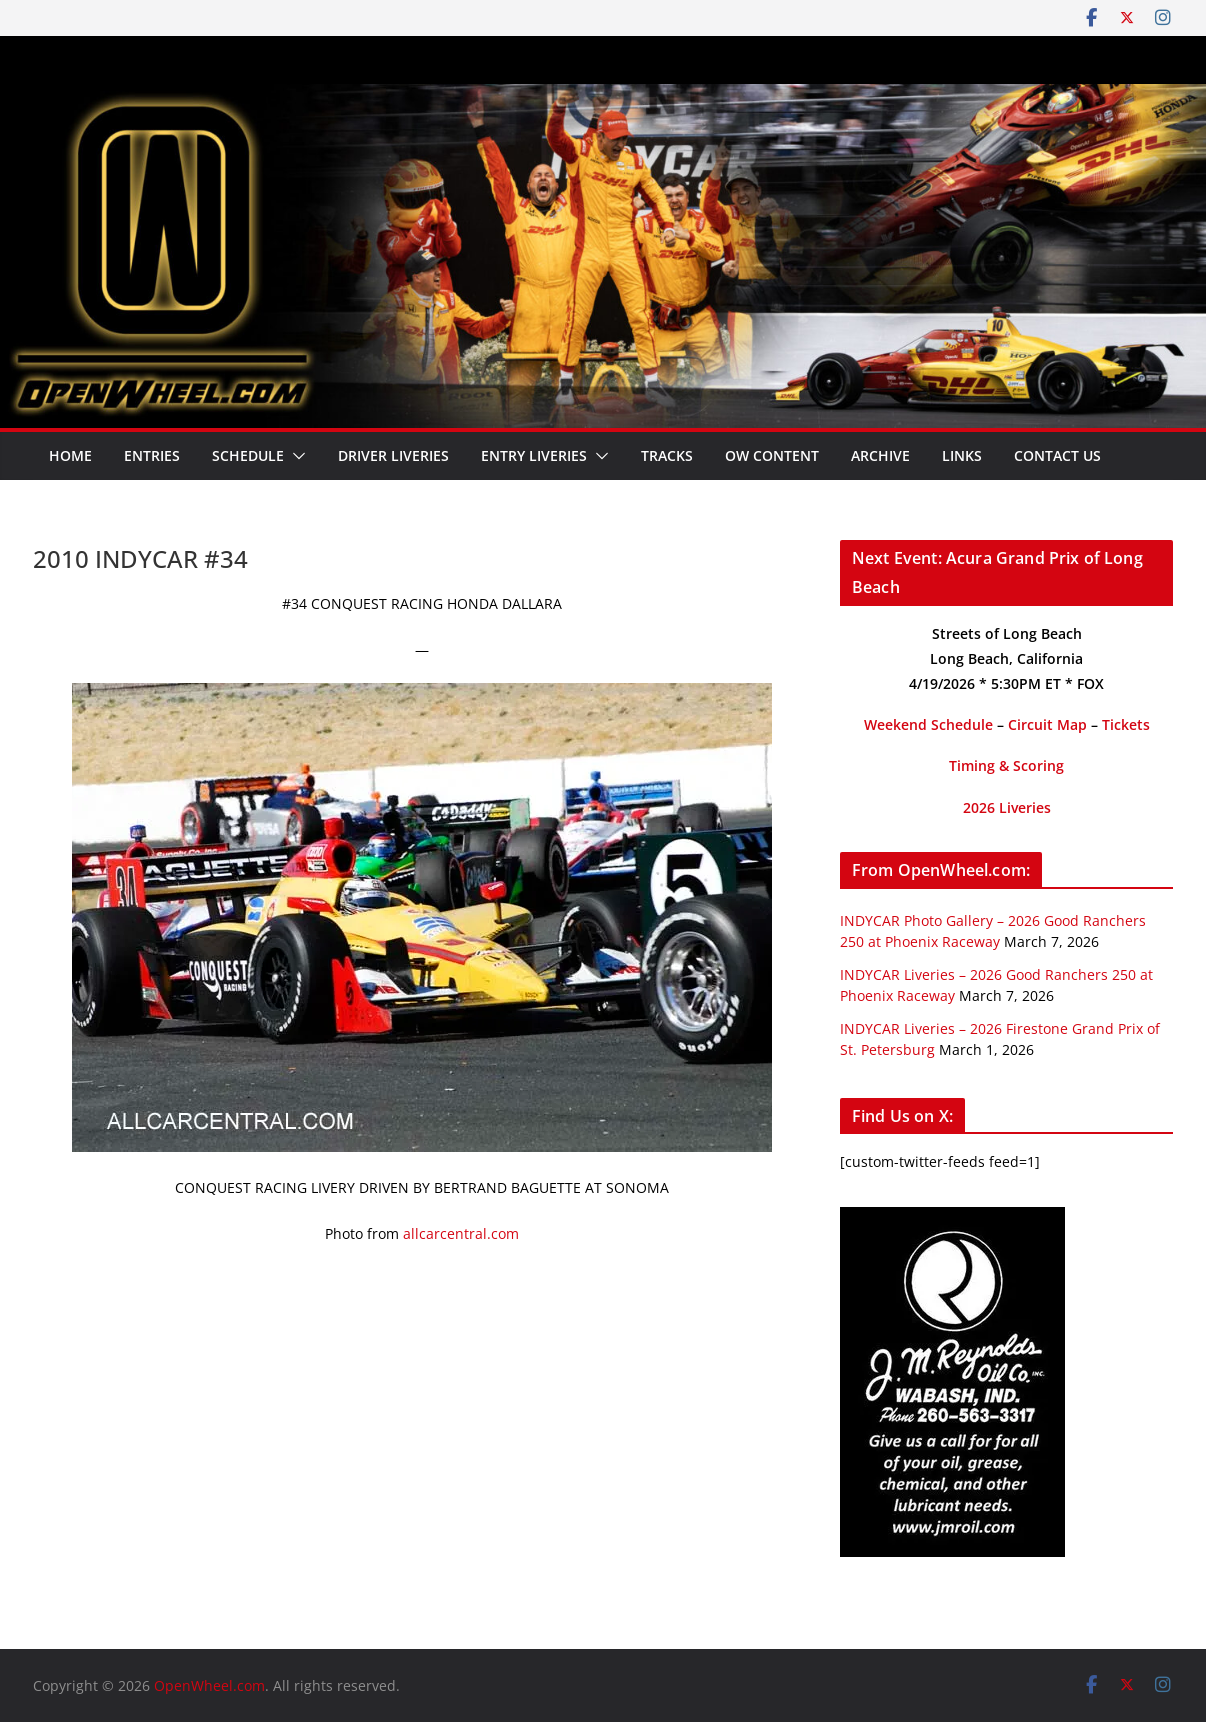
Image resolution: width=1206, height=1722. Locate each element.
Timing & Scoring (1006, 765)
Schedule (248, 455)
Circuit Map (1047, 724)
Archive (880, 455)
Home (70, 455)
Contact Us (1057, 455)
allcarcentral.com (461, 1233)
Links (962, 455)
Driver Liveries (393, 455)
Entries (152, 455)
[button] (295, 456)
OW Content (772, 455)
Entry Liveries (534, 455)
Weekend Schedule (928, 724)
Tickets (1126, 724)
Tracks (667, 455)
